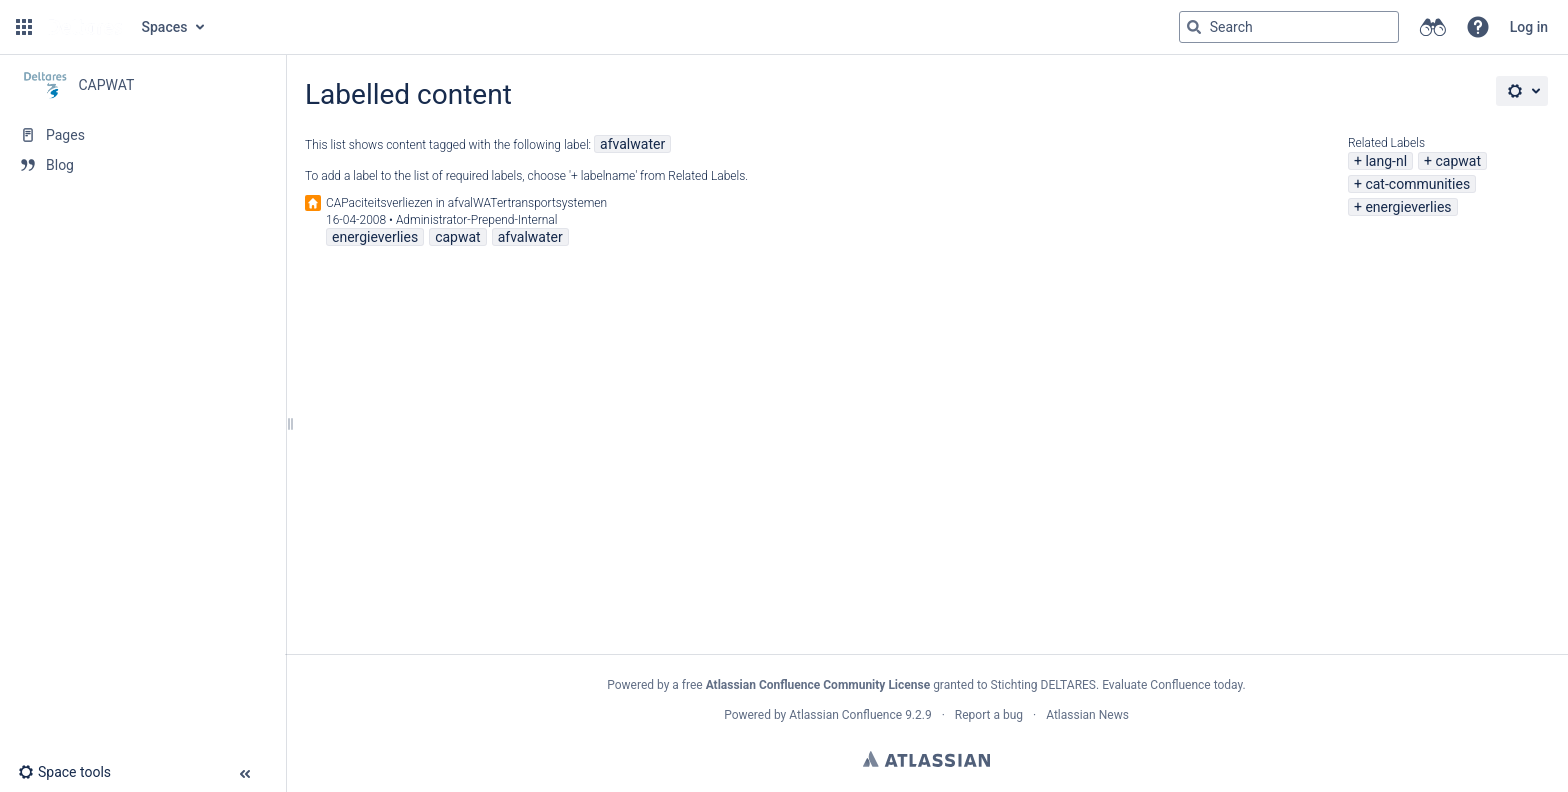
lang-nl (1386, 161)
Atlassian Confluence (845, 715)
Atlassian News (1087, 715)
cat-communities (1417, 184)
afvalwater (632, 144)
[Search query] (1289, 27)
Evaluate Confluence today (1172, 685)
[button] (24, 27)
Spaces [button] (165, 27)
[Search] (1194, 27)
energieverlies (1408, 207)
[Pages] (142, 135)
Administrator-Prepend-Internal (477, 220)
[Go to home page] (85, 27)
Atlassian (926, 759)
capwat (1458, 161)
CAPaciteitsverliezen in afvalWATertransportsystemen (466, 203)
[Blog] (142, 165)
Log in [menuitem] (1529, 27)
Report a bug (989, 715)
